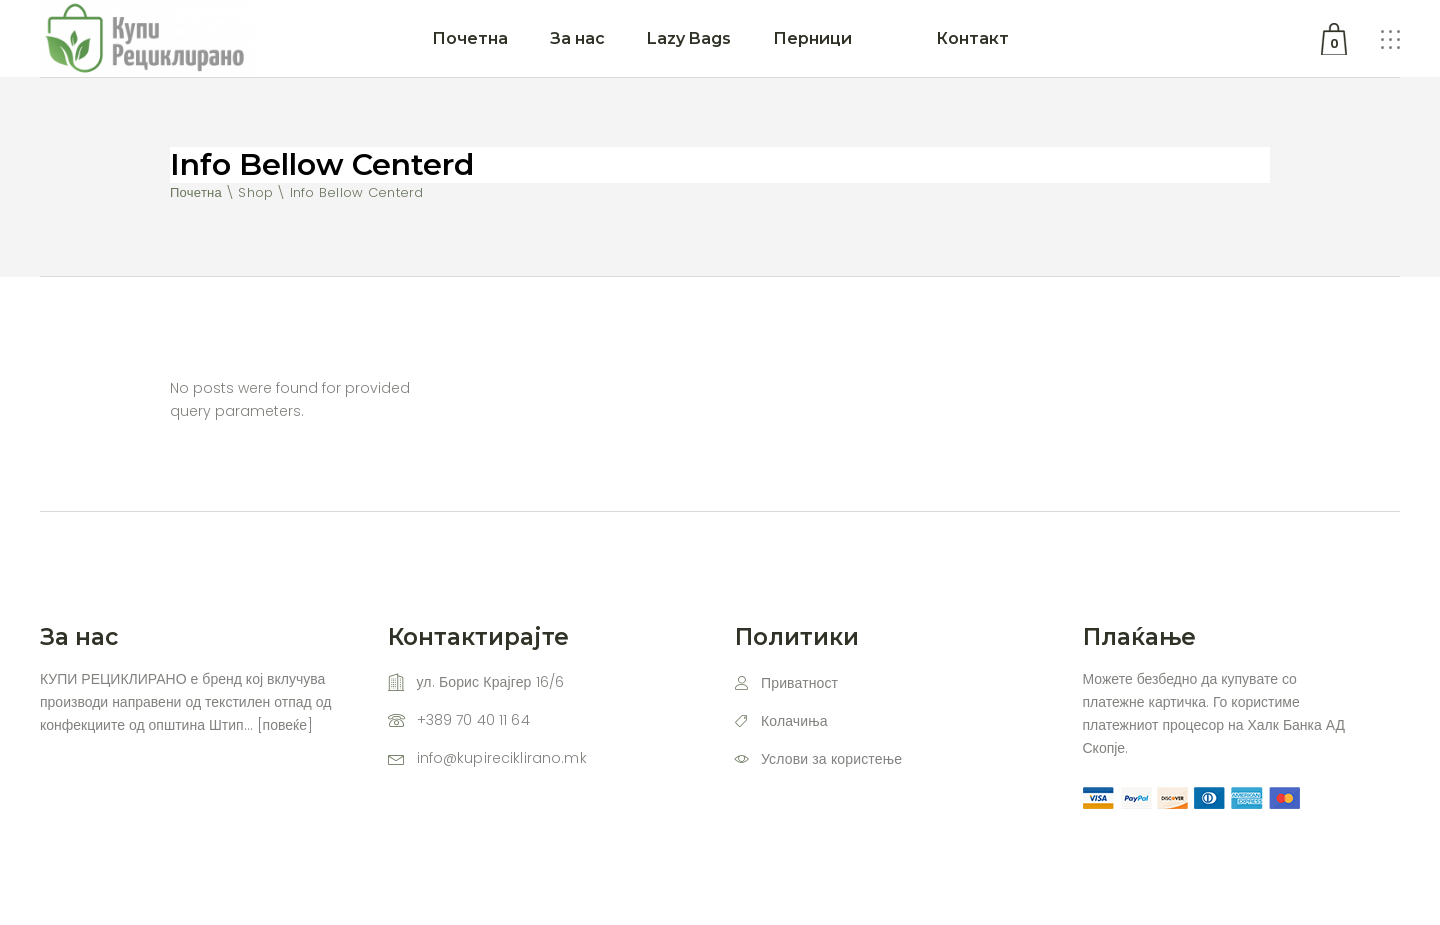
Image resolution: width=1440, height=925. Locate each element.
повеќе (285, 725)
